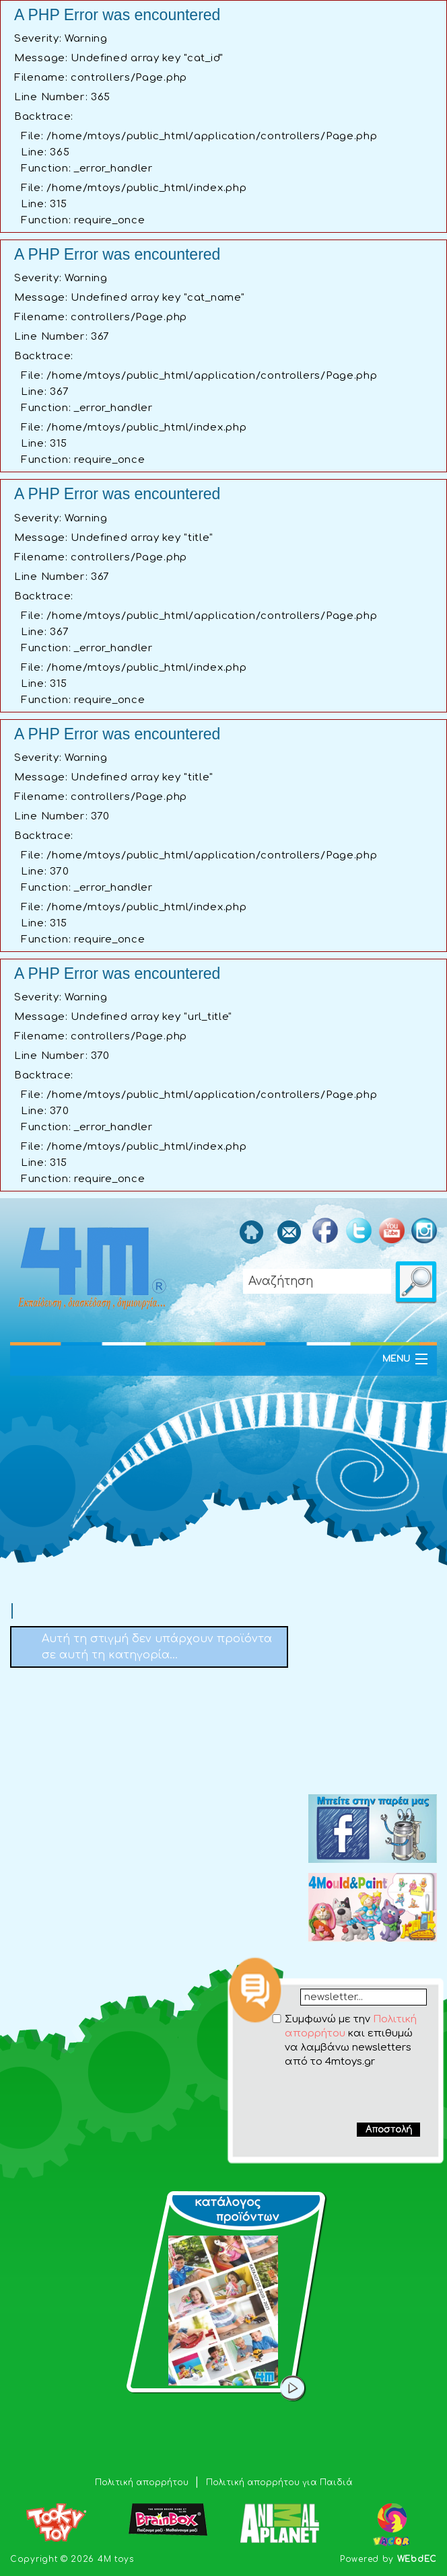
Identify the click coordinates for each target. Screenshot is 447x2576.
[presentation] (336, 2095)
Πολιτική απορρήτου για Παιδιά (279, 2482)
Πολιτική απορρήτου (143, 2482)
